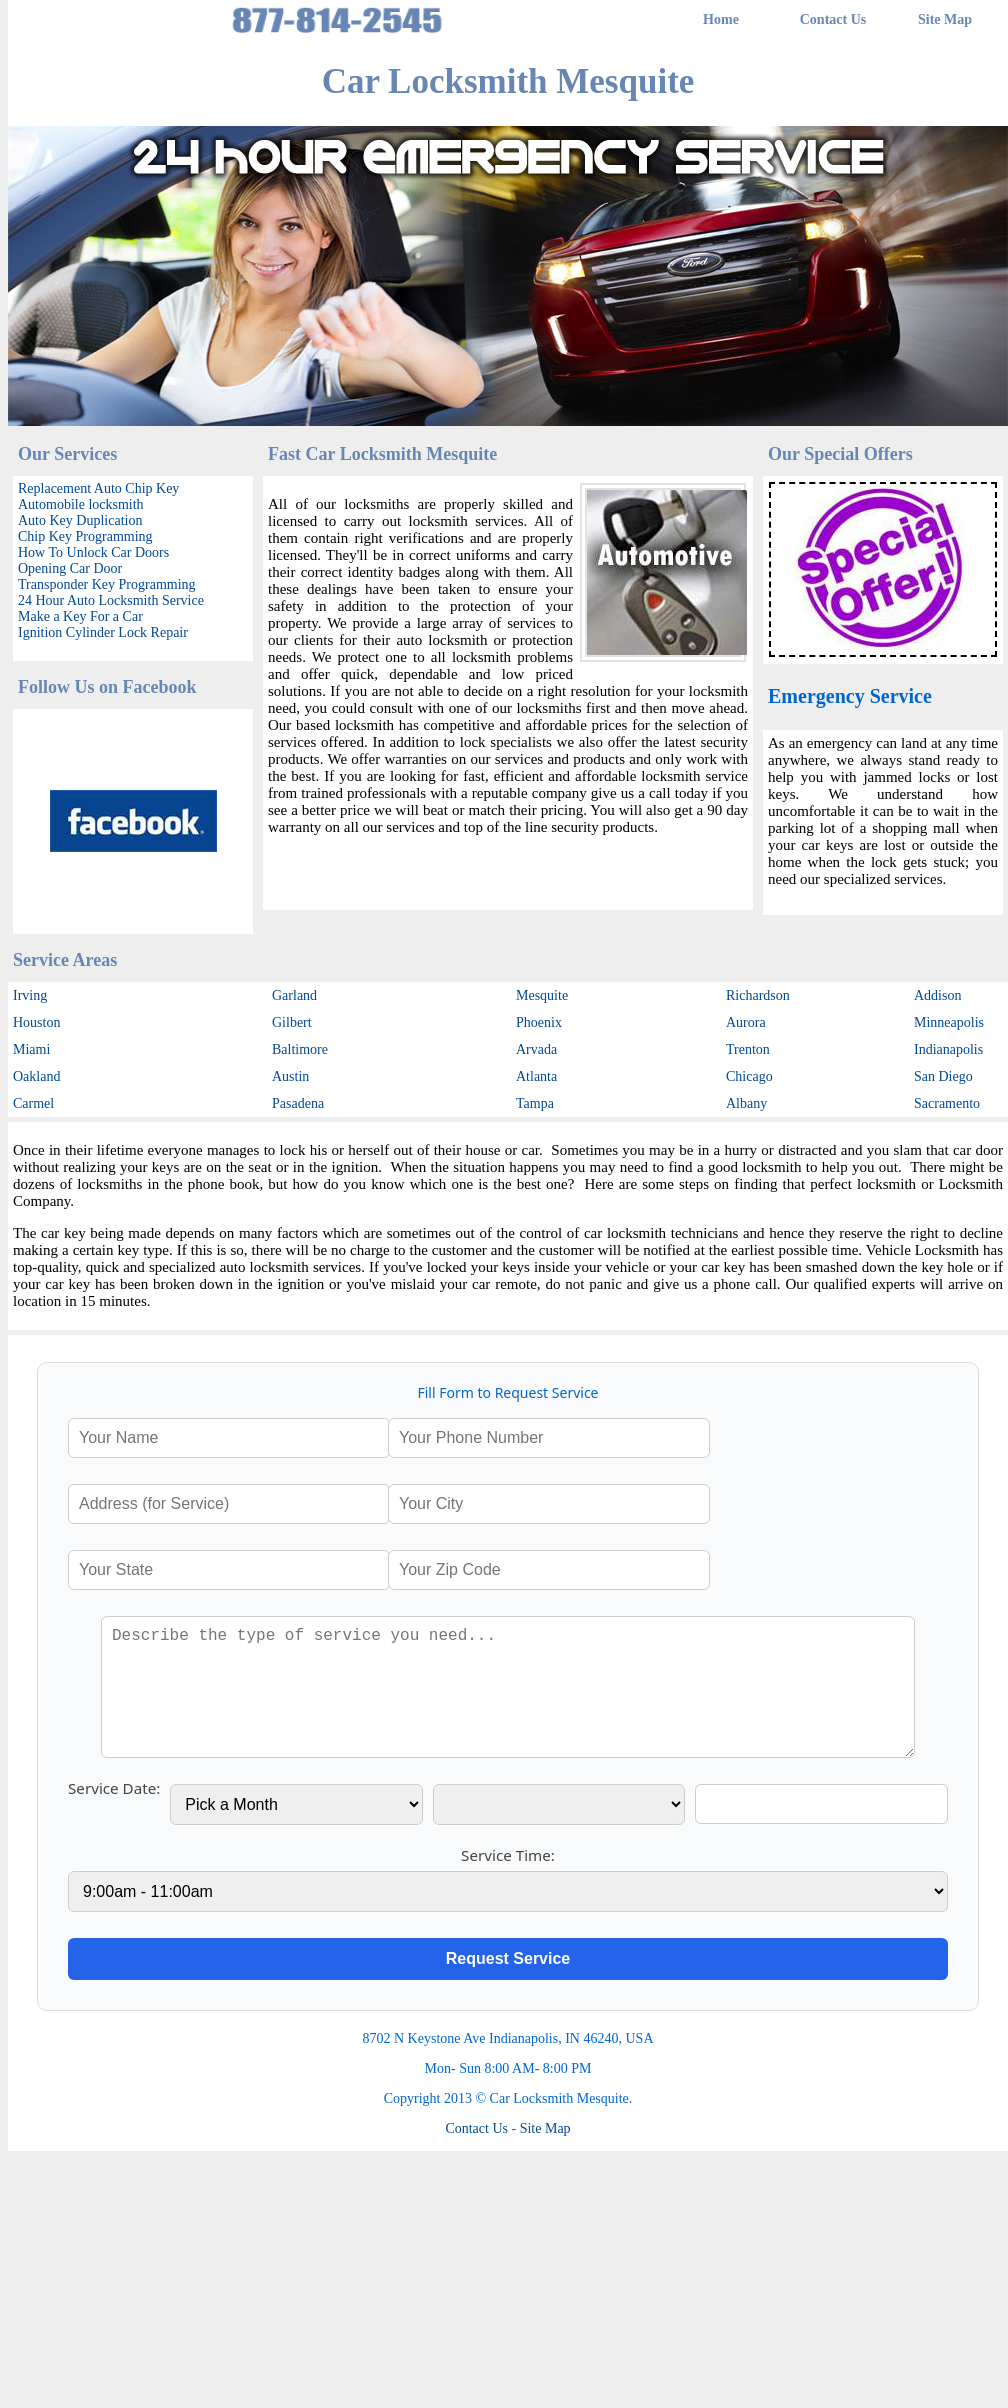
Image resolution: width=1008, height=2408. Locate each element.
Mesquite (542, 995)
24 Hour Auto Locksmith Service (111, 600)
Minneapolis (949, 1022)
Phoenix (539, 1022)
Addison (937, 995)
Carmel (33, 1103)
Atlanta (536, 1076)
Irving (30, 995)
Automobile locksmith (81, 504)
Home (721, 19)
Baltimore (300, 1049)
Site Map (945, 19)
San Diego (943, 1076)
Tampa (535, 1103)
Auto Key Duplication (80, 520)
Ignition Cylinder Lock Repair (103, 632)
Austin (290, 1076)
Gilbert (292, 1022)
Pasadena (298, 1103)
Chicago (749, 1076)
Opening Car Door (70, 568)
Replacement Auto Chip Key (98, 488)
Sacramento (947, 1103)
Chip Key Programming (85, 536)
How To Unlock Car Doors (93, 552)
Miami (31, 1049)
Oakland (36, 1076)
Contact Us (833, 19)
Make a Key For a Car (80, 616)
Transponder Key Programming (107, 584)
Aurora (746, 1022)
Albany (746, 1103)
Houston (36, 1022)
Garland (294, 995)
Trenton (748, 1049)
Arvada (536, 1049)
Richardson (758, 995)
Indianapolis (948, 1049)
